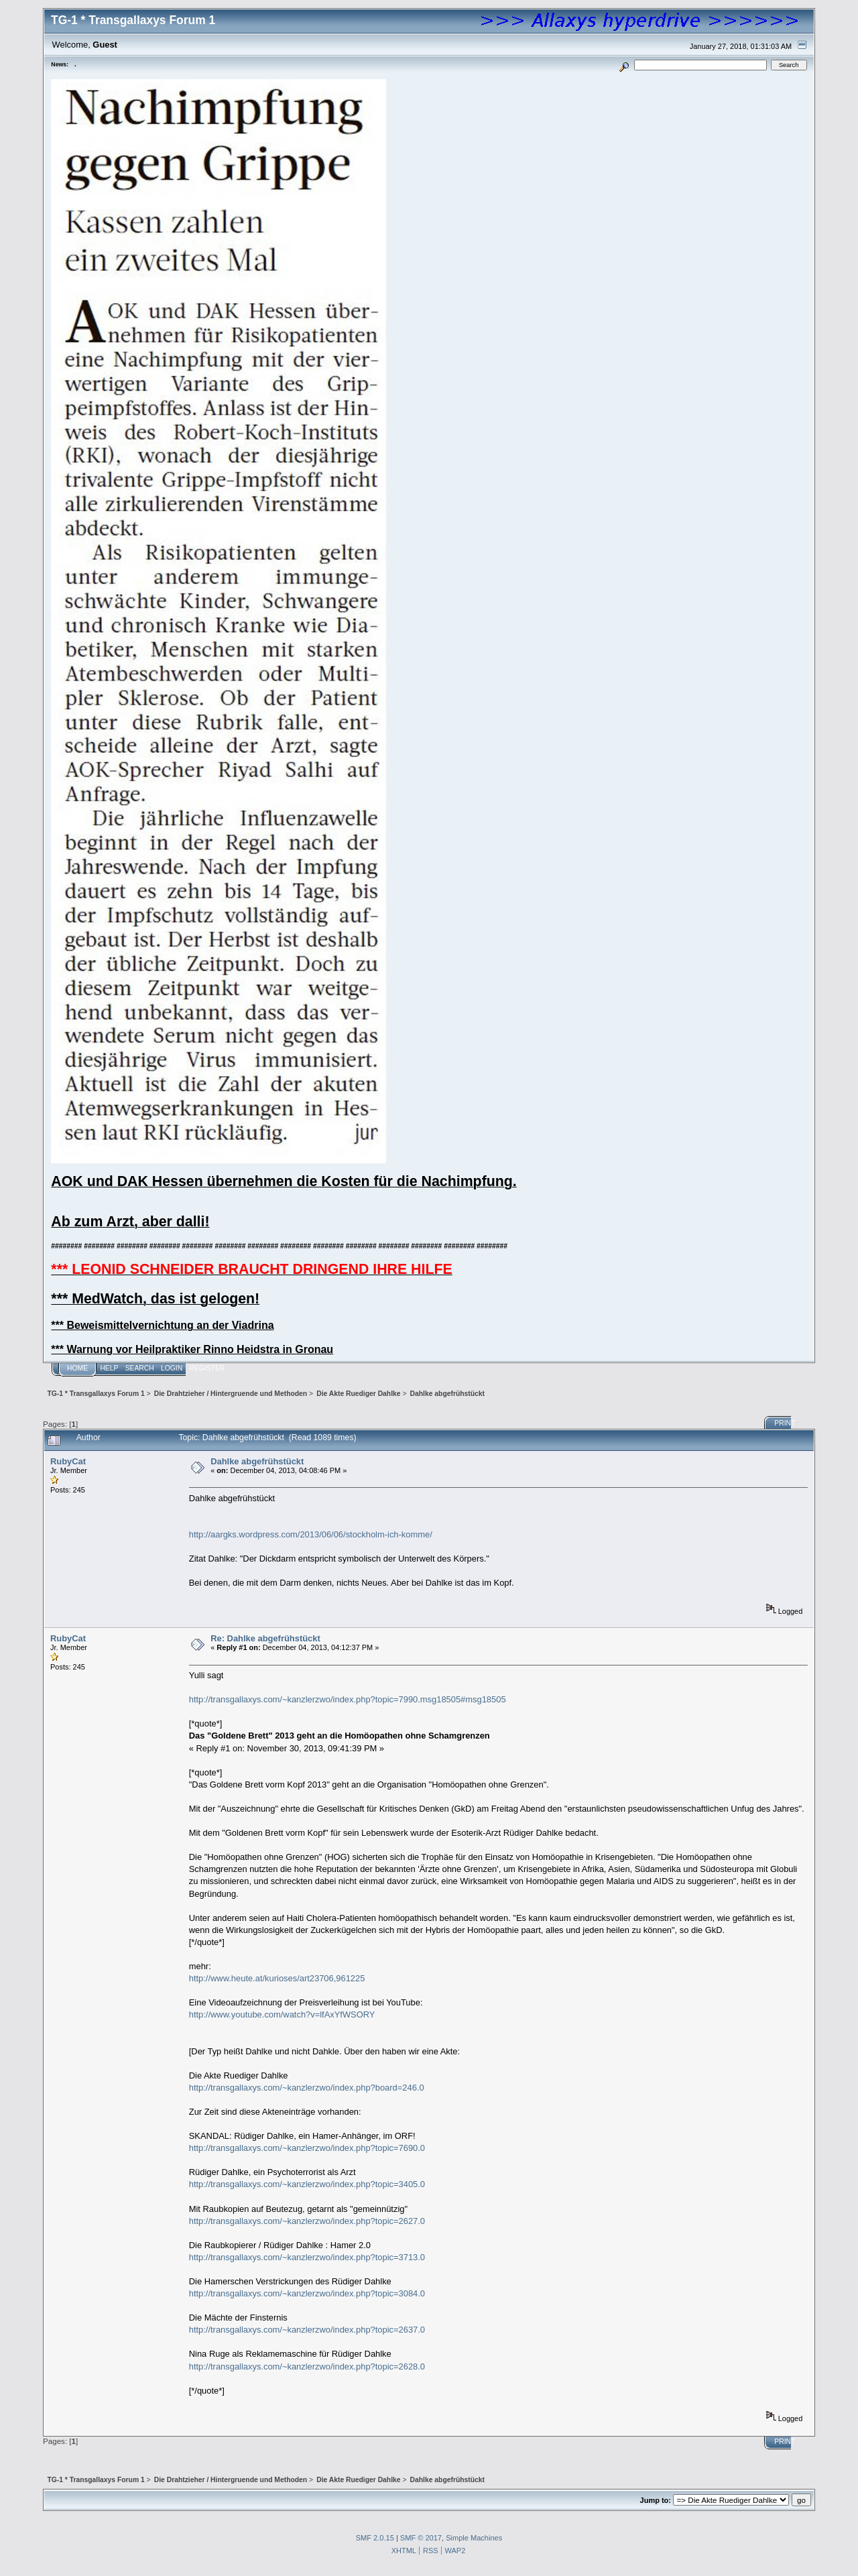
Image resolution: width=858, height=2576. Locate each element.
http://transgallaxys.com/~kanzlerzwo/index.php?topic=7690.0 (307, 2148)
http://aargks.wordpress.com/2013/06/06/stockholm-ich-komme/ (310, 1534)
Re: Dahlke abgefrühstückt (265, 1638)
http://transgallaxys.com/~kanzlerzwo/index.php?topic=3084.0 (307, 2293)
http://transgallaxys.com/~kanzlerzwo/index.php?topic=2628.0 (307, 2366)
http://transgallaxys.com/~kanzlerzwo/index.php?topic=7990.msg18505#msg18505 (347, 1699)
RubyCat (68, 1461)
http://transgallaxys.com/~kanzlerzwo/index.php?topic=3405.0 (307, 2184)
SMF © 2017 (421, 2538)
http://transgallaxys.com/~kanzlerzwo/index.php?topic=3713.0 (307, 2257)
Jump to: (655, 2500)
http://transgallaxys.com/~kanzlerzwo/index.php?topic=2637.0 (307, 2330)
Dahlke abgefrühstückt (257, 1461)
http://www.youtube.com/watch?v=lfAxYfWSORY (282, 2014)
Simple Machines (474, 2538)
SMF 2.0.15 (375, 2538)
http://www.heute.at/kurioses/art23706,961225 (277, 1978)
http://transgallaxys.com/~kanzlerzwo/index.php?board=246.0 (306, 2088)
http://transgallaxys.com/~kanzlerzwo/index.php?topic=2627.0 (307, 2221)
